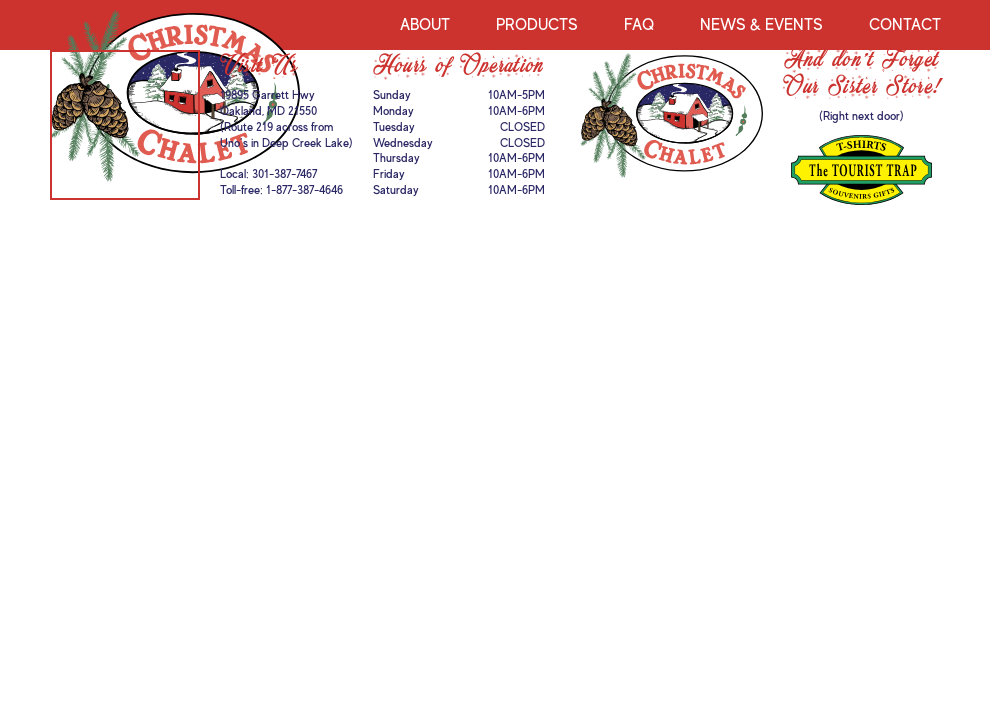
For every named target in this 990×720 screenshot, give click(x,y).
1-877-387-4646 (304, 190)
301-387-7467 (284, 174)
